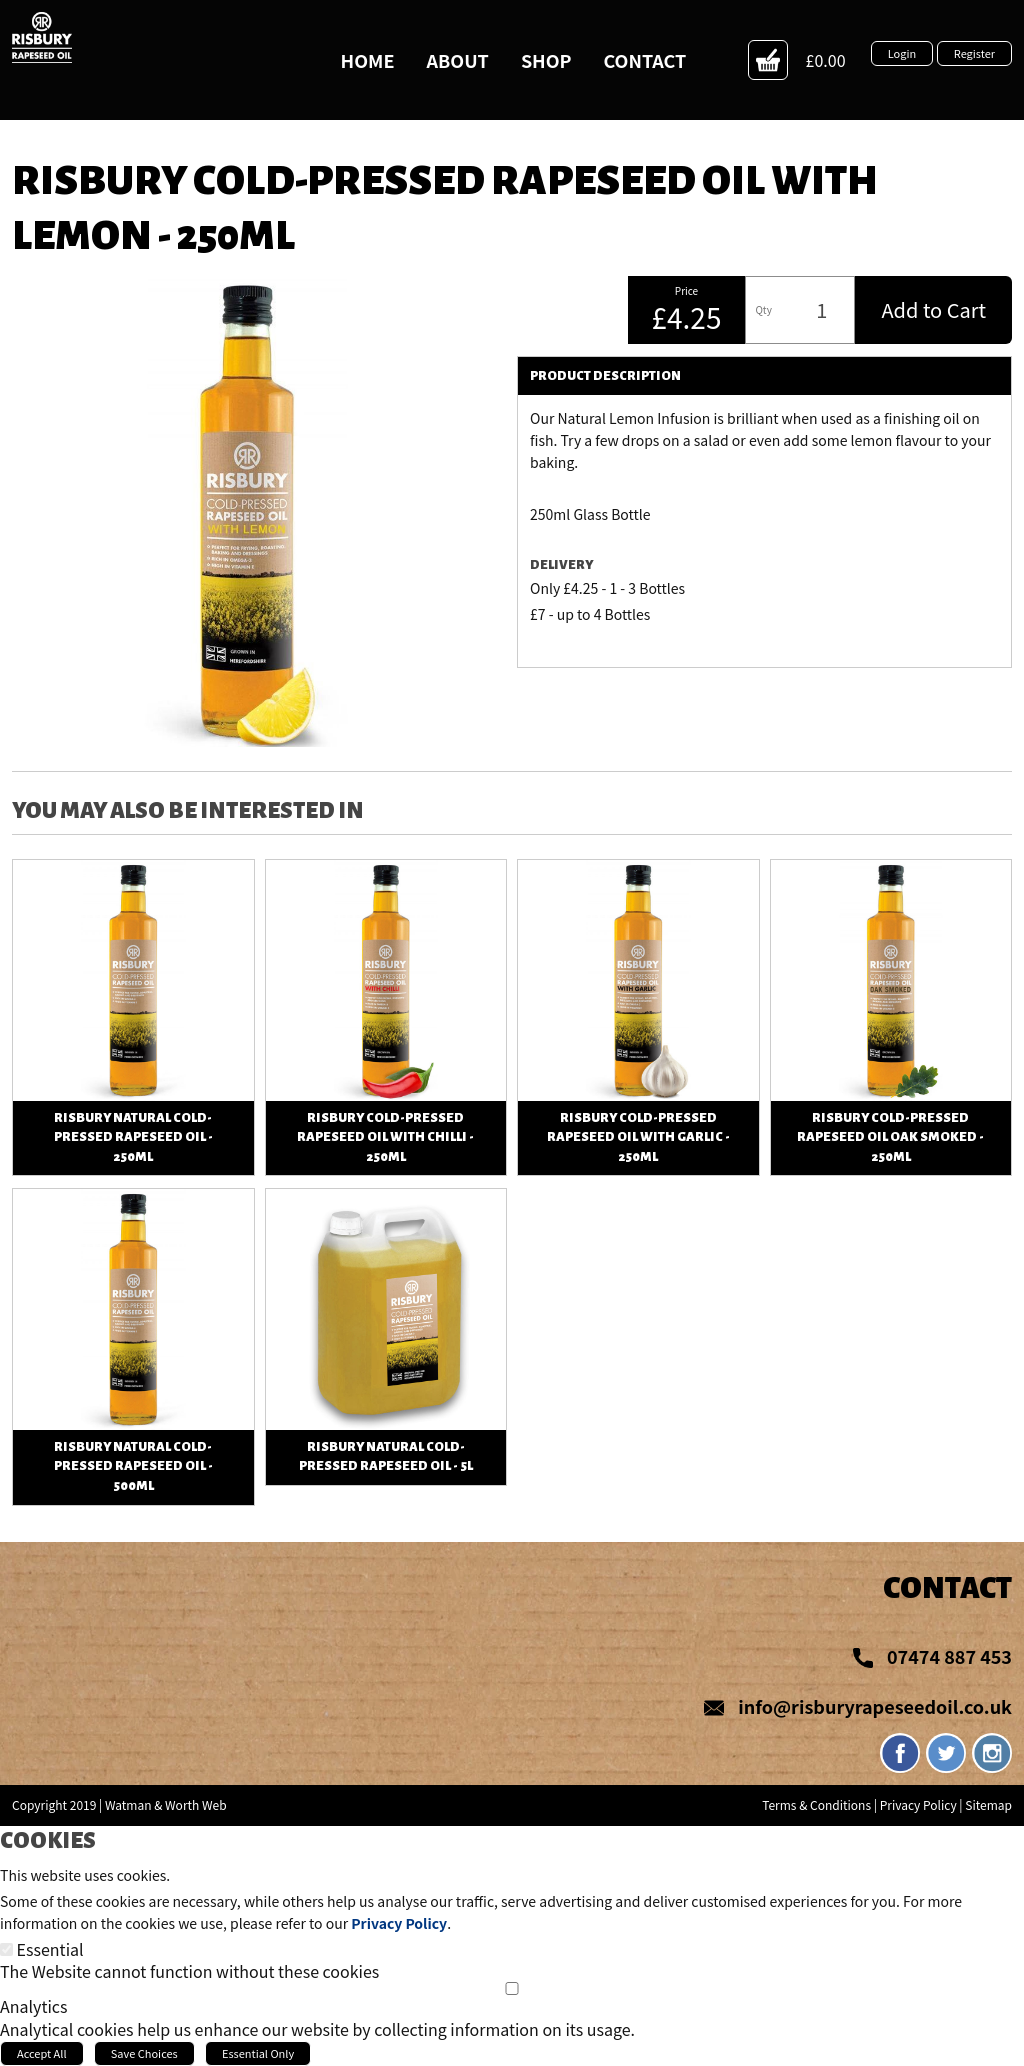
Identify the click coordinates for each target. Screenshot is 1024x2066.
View (133, 871)
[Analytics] (512, 1988)
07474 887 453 (949, 1656)
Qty (763, 309)
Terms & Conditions (816, 1804)
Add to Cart (933, 309)
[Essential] (6, 1949)
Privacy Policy (918, 1804)
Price (686, 291)
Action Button (768, 60)
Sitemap (988, 1804)
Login (902, 53)
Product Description (605, 376)
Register (974, 53)
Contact (947, 1588)
